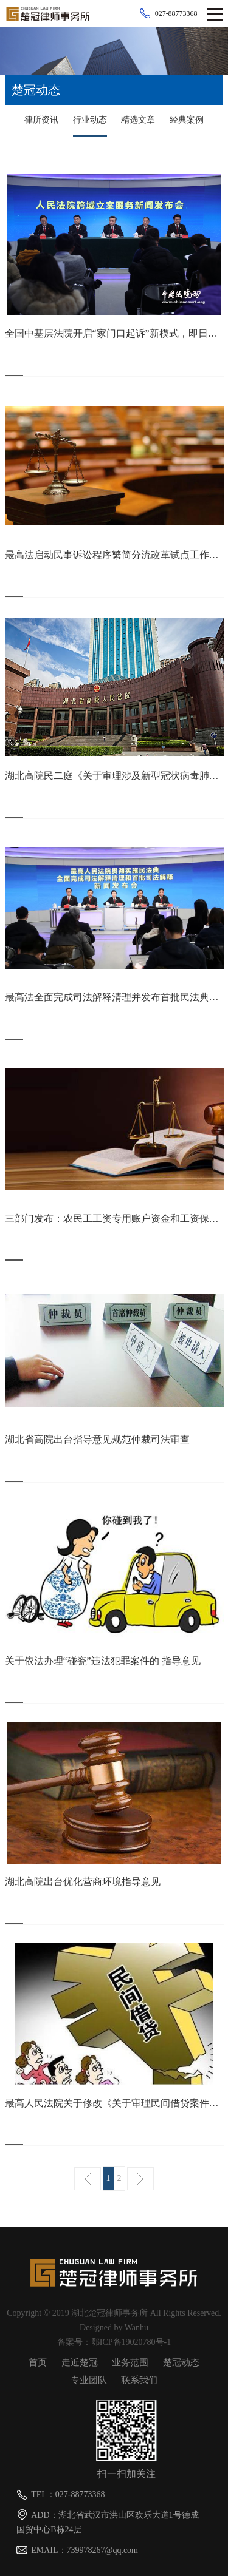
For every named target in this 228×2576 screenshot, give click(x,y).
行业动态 (90, 119)
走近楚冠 (79, 2362)
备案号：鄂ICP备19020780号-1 (114, 2342)
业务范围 (130, 2362)
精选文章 (138, 119)
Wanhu (136, 2327)
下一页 (140, 2178)
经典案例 (187, 119)
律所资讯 (41, 119)
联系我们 (139, 2380)
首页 (38, 2362)
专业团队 (89, 2380)
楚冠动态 (181, 2362)
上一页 (87, 2178)
